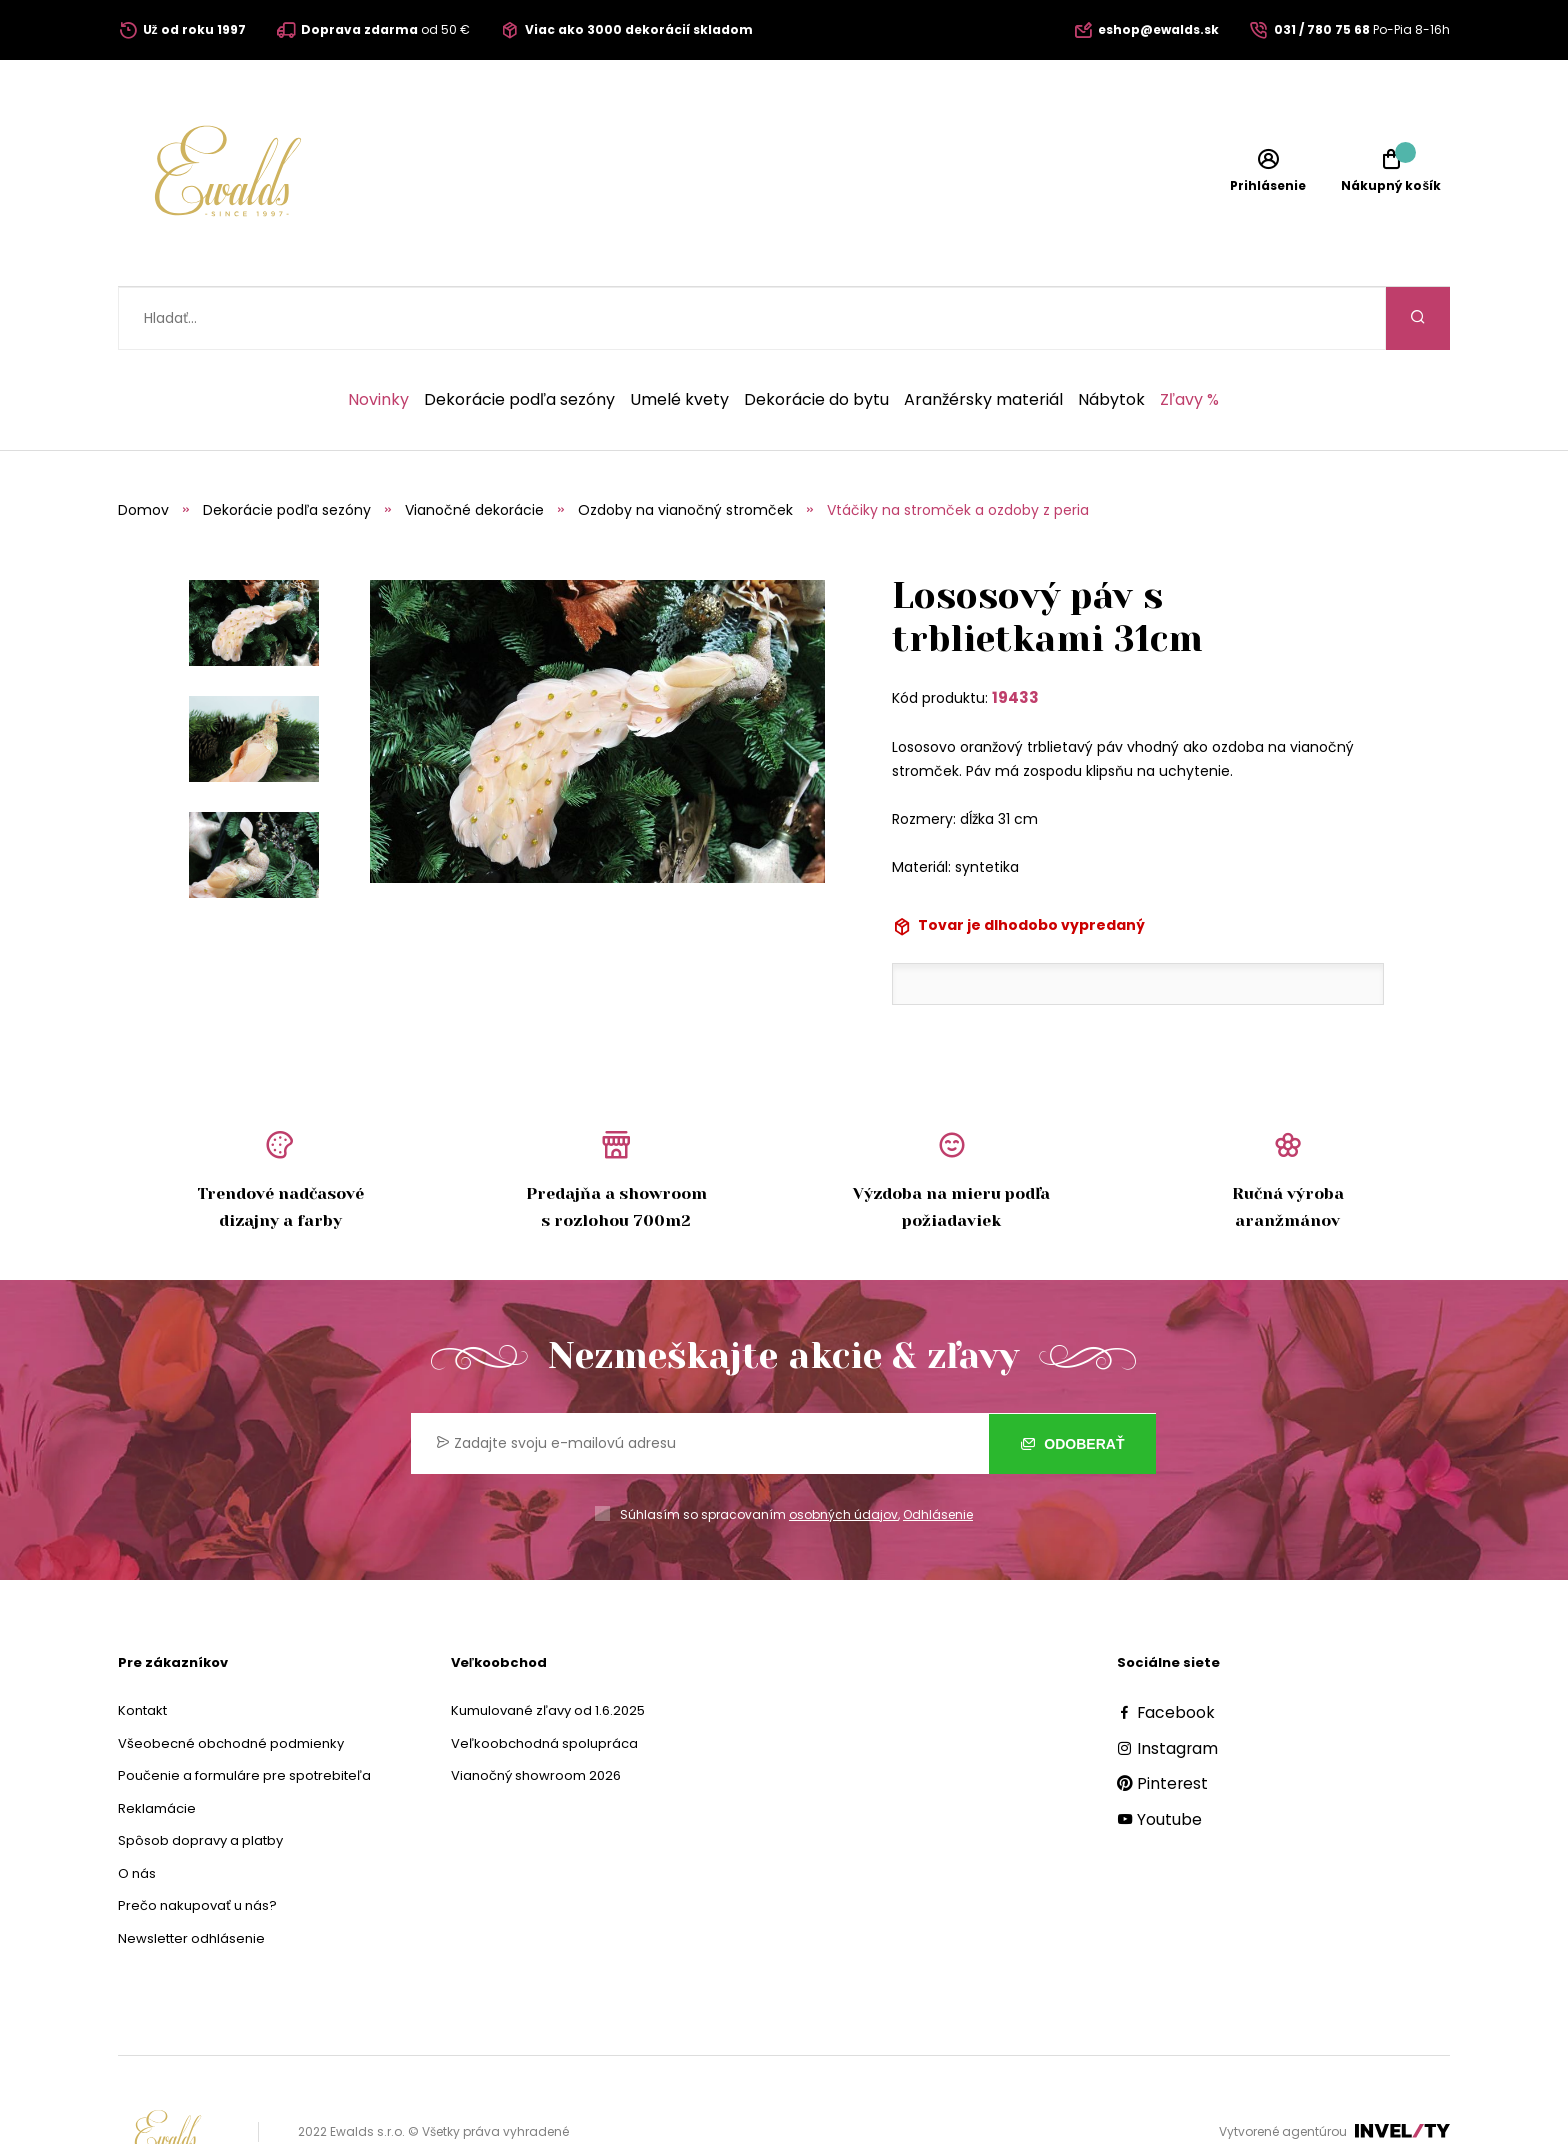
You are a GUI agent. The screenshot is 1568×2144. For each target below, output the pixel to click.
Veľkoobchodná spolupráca (544, 1680)
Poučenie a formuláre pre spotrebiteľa (244, 1712)
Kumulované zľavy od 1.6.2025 (548, 1647)
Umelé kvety (679, 337)
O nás (137, 1810)
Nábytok (1111, 337)
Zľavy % (1189, 337)
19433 (1015, 634)
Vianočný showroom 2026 (536, 1712)
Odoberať (1072, 1380)
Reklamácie (157, 1745)
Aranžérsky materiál (983, 337)
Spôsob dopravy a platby (200, 1777)
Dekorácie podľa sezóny (519, 337)
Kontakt (142, 1647)
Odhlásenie (938, 1451)
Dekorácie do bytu (816, 337)
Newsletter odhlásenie (191, 1875)
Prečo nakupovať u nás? (197, 1842)
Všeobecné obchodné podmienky (231, 1680)
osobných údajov (843, 1451)
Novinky (378, 337)
